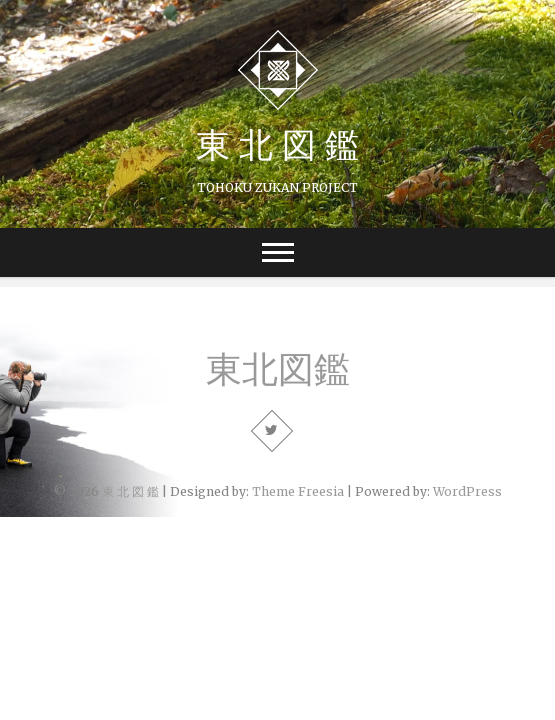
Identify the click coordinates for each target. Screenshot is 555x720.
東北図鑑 (278, 369)
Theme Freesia (298, 491)
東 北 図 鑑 (277, 144)
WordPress (467, 491)
